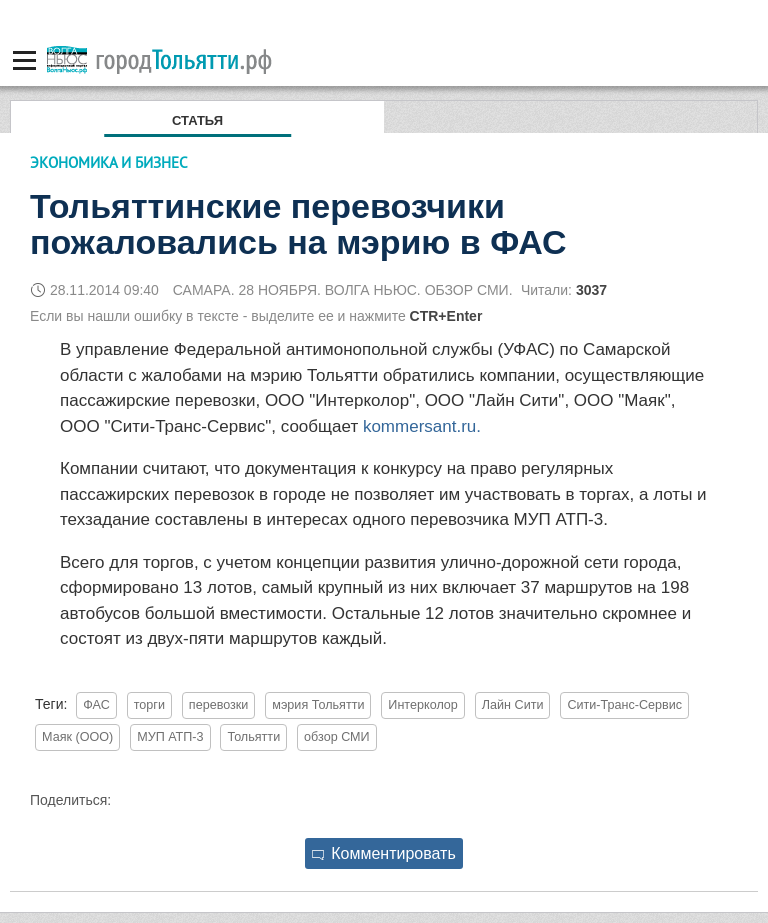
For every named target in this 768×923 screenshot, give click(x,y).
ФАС (96, 705)
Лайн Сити (513, 705)
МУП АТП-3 (170, 737)
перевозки (219, 705)
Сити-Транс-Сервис (624, 705)
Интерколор (423, 705)
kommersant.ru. (422, 426)
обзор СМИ (337, 737)
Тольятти (253, 737)
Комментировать (384, 853)
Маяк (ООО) (77, 737)
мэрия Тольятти (318, 705)
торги (149, 705)
